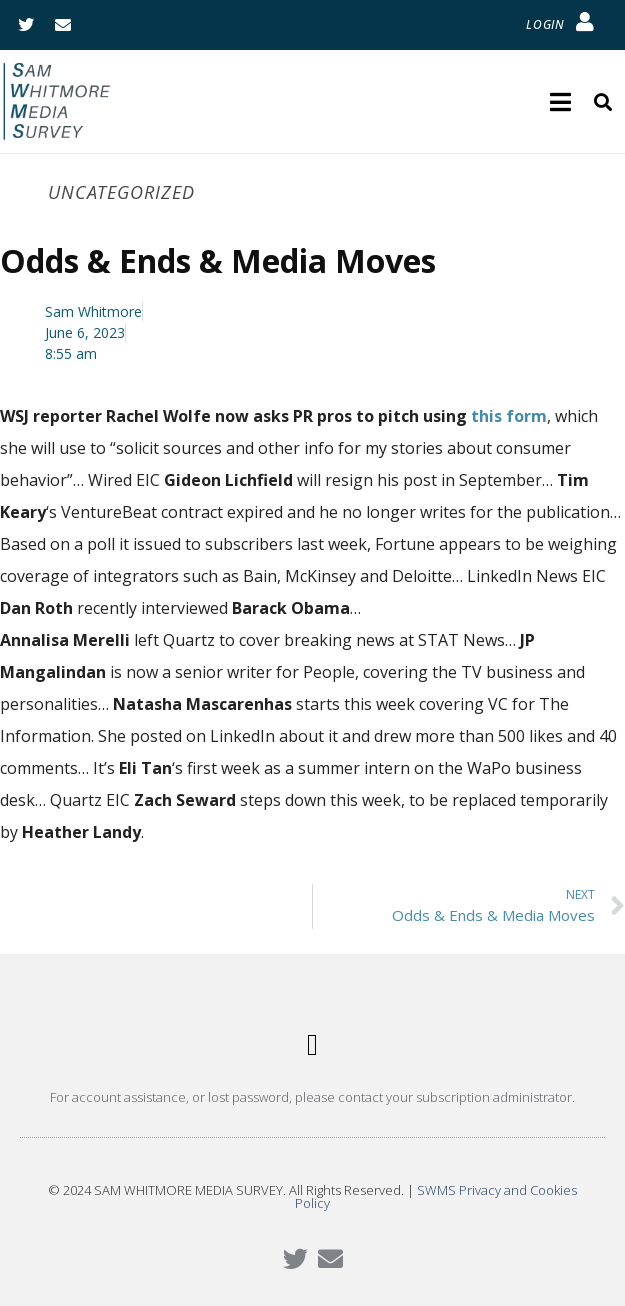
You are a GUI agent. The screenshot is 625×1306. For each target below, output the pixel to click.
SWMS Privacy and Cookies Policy (436, 1196)
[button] (313, 1045)
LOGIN (545, 24)
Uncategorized (121, 192)
